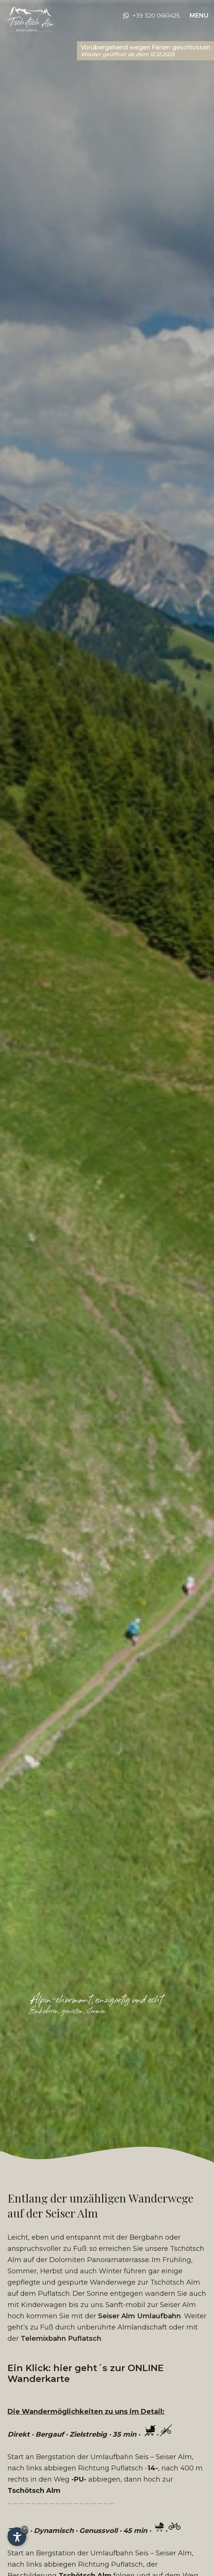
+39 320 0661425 (156, 15)
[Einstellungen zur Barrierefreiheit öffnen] (17, 2536)
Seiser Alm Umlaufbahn (139, 2316)
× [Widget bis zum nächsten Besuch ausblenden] (24, 2528)
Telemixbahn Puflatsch (61, 2338)
